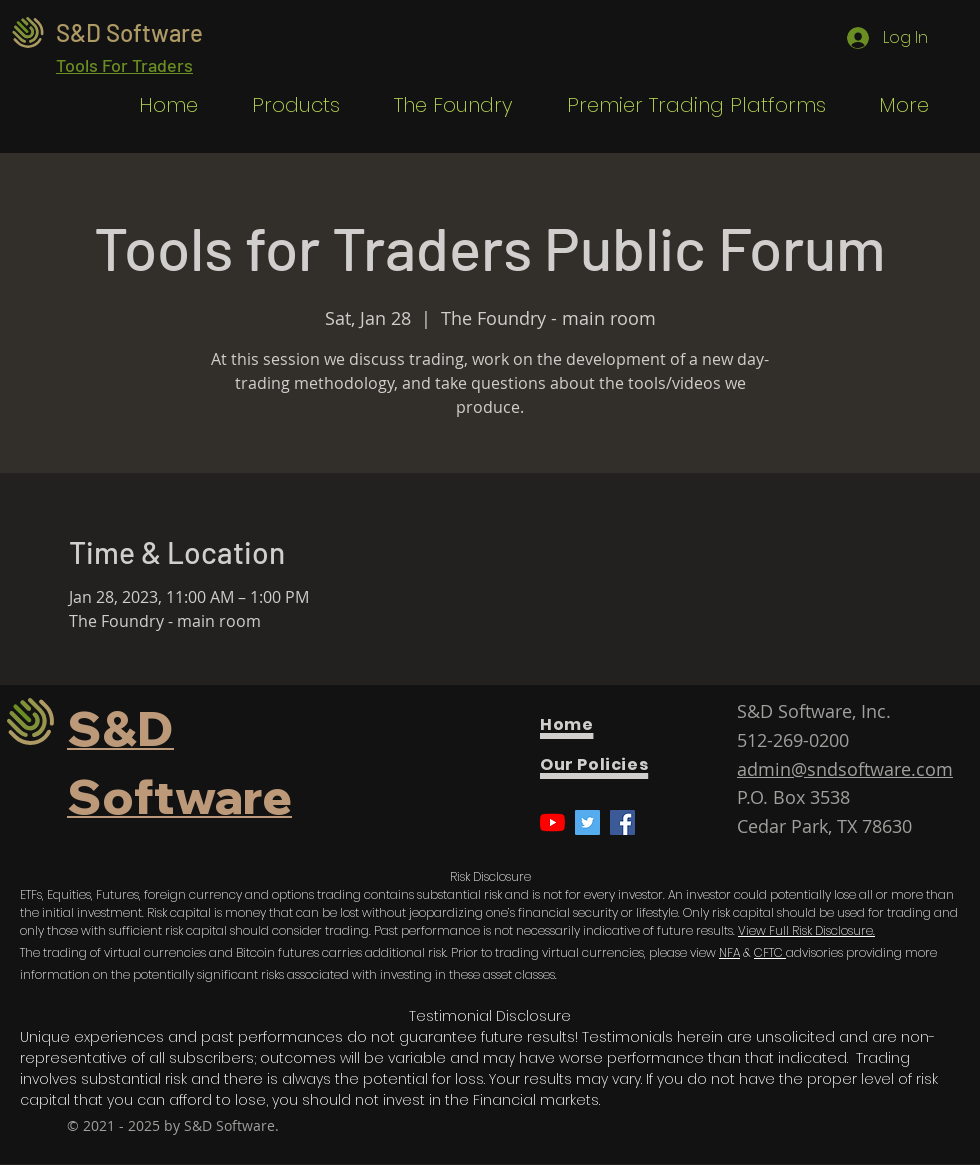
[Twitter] (587, 822)
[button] (284, 105)
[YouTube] (552, 822)
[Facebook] (622, 822)
